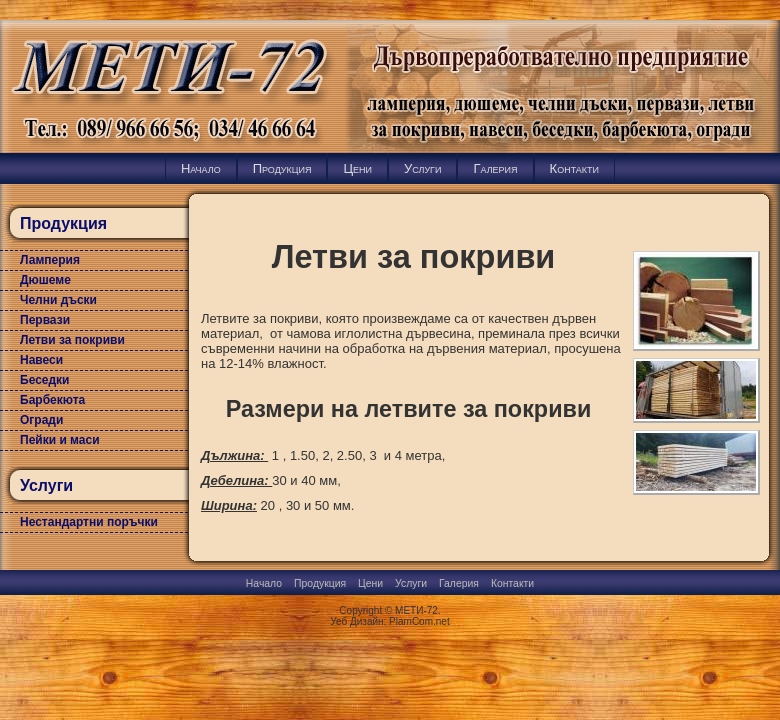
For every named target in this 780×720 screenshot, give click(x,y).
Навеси (41, 360)
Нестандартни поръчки (89, 522)
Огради (41, 420)
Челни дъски (58, 300)
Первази (45, 320)
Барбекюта (52, 400)
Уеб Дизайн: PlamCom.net (389, 621)
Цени (357, 168)
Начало (201, 168)
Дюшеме (45, 280)
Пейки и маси (60, 440)
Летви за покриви (72, 340)
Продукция (282, 168)
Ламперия (50, 260)
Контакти (574, 168)
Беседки (45, 380)
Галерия (495, 168)
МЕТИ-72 (416, 610)
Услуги (422, 168)
